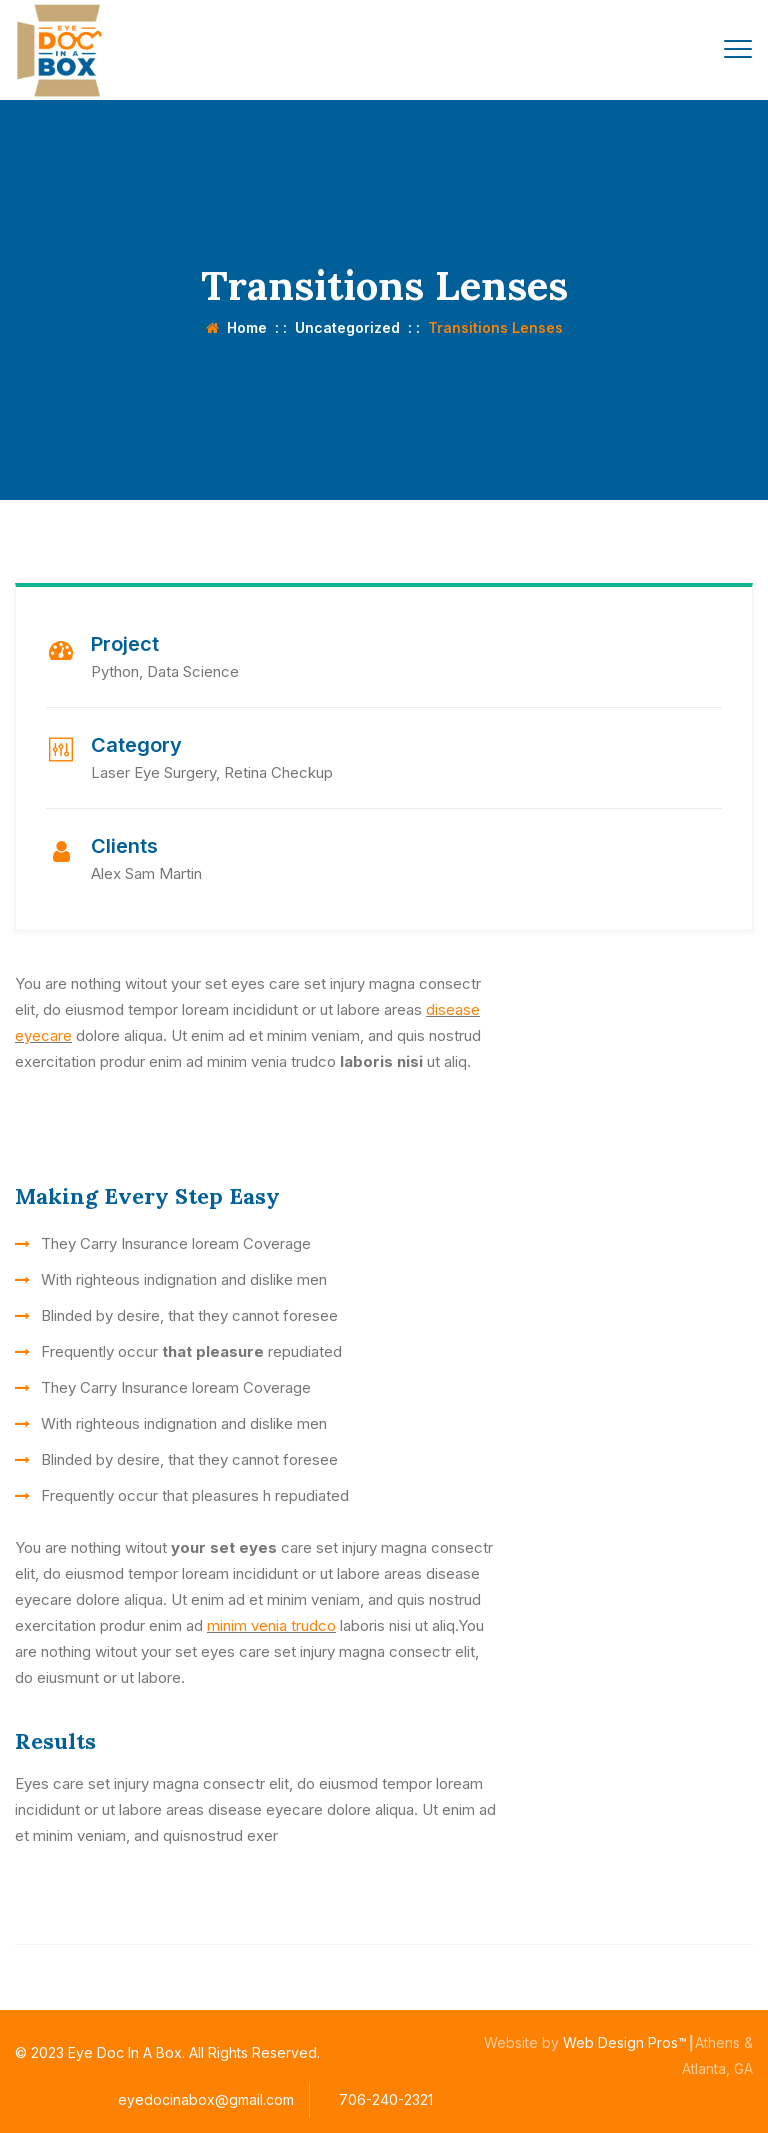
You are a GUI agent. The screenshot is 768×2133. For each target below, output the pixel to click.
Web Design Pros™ (625, 2042)
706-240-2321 (386, 2099)
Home (236, 327)
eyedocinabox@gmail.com (206, 2099)
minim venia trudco (271, 1625)
